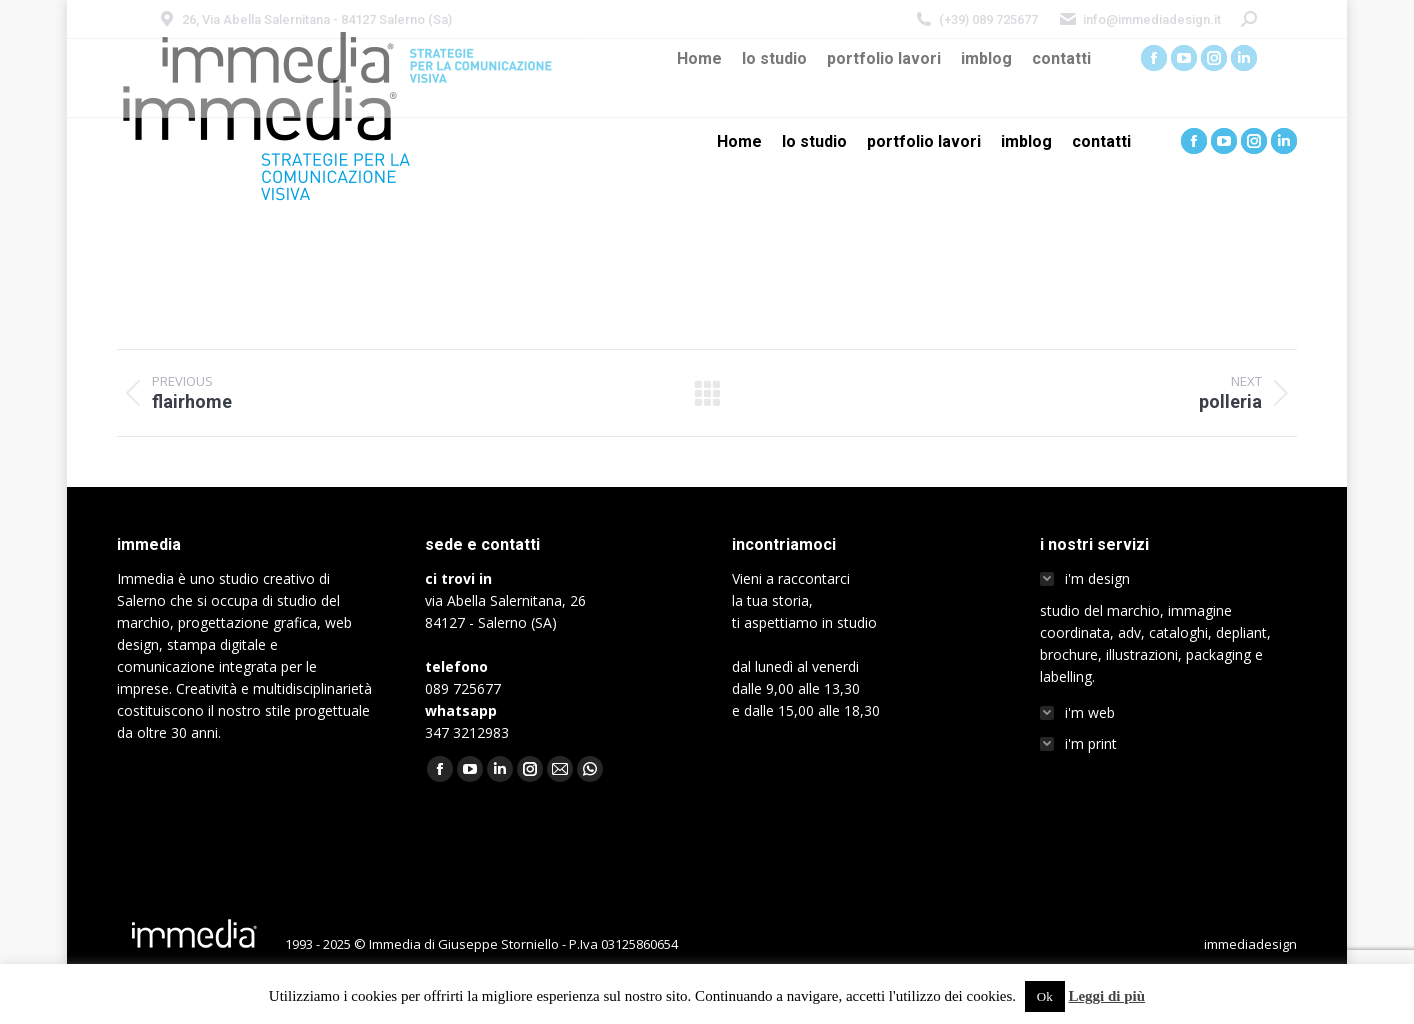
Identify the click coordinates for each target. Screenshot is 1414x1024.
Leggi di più (1106, 996)
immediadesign (1250, 944)
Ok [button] (1045, 996)
